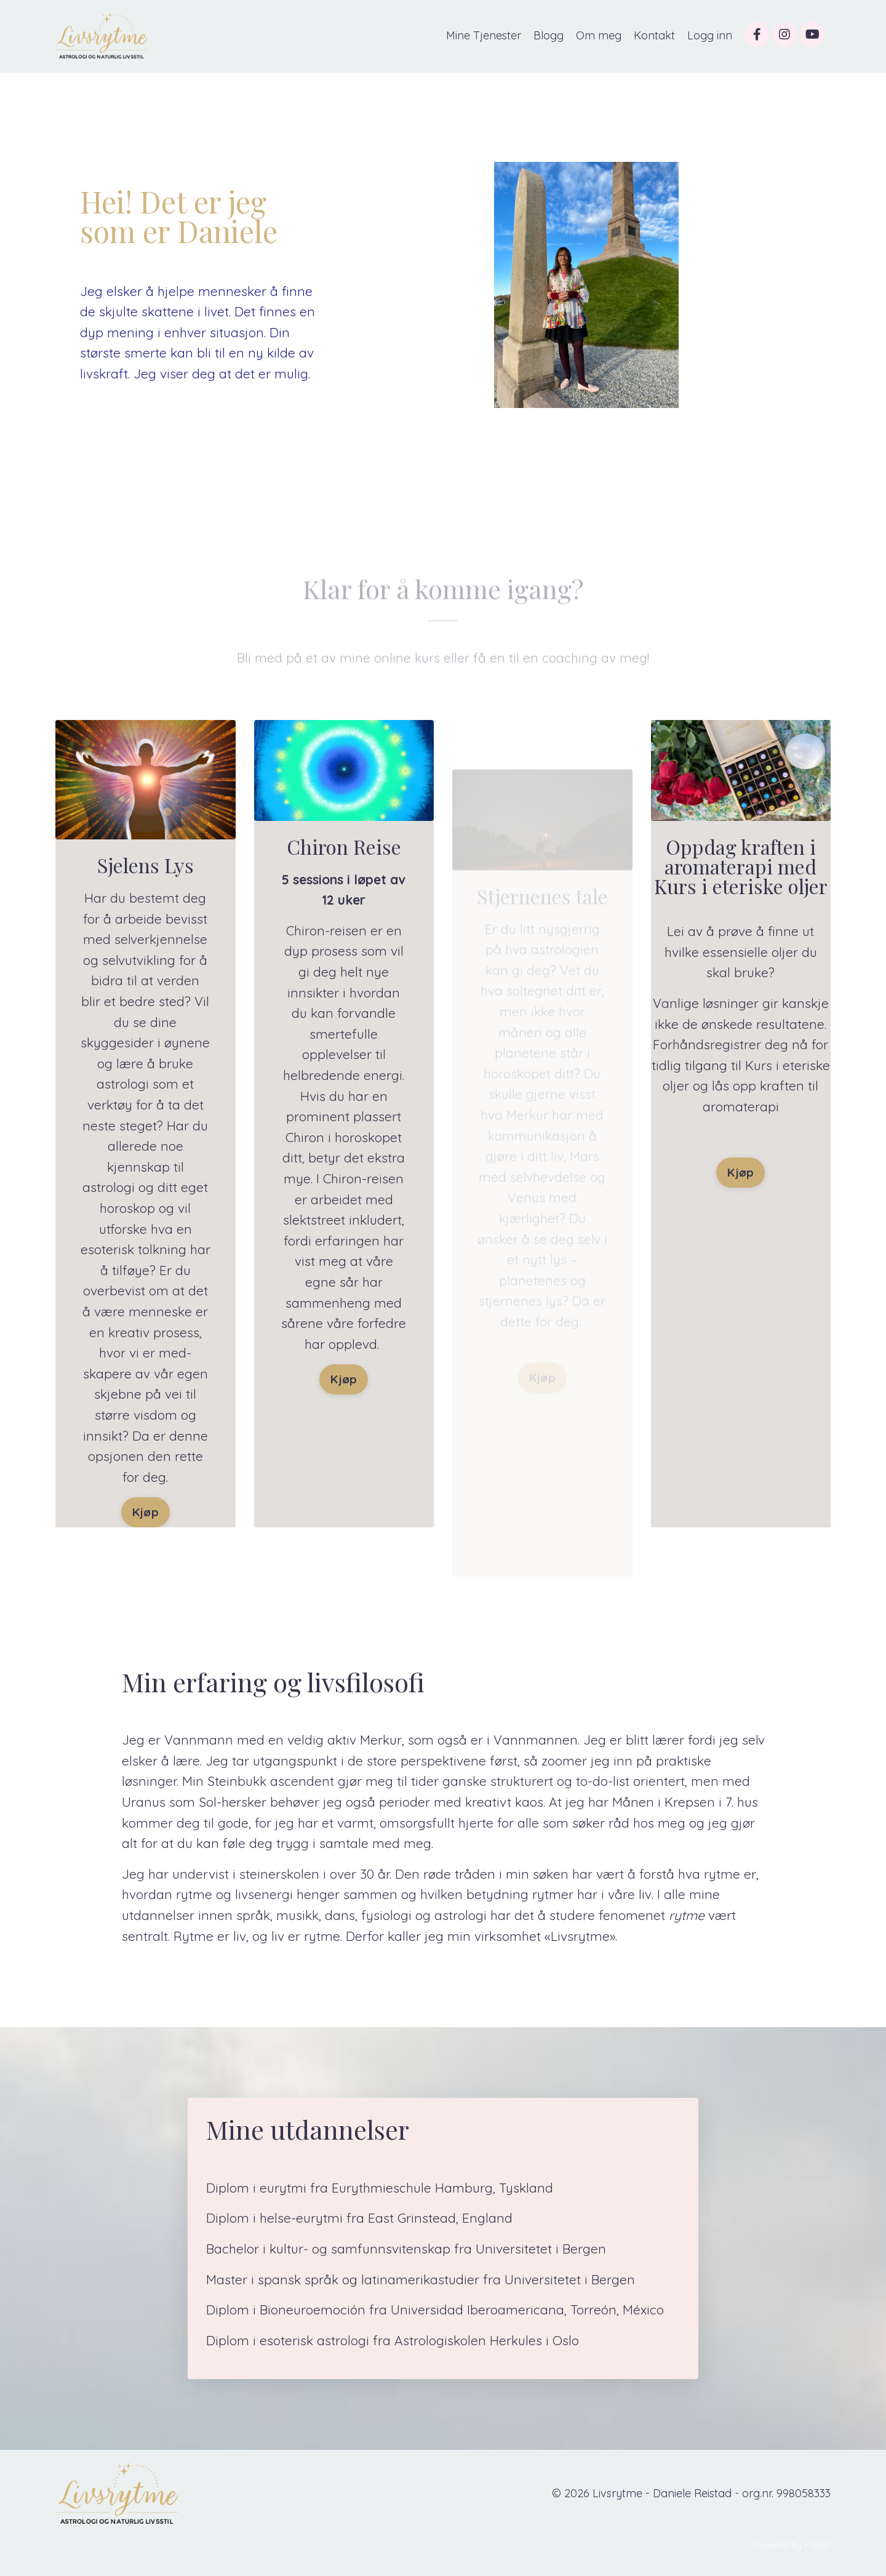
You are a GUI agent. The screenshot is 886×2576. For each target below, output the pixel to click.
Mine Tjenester (483, 35)
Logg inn (709, 35)
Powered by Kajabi (791, 2544)
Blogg (548, 35)
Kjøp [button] (145, 1512)
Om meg (598, 35)
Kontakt (654, 35)
